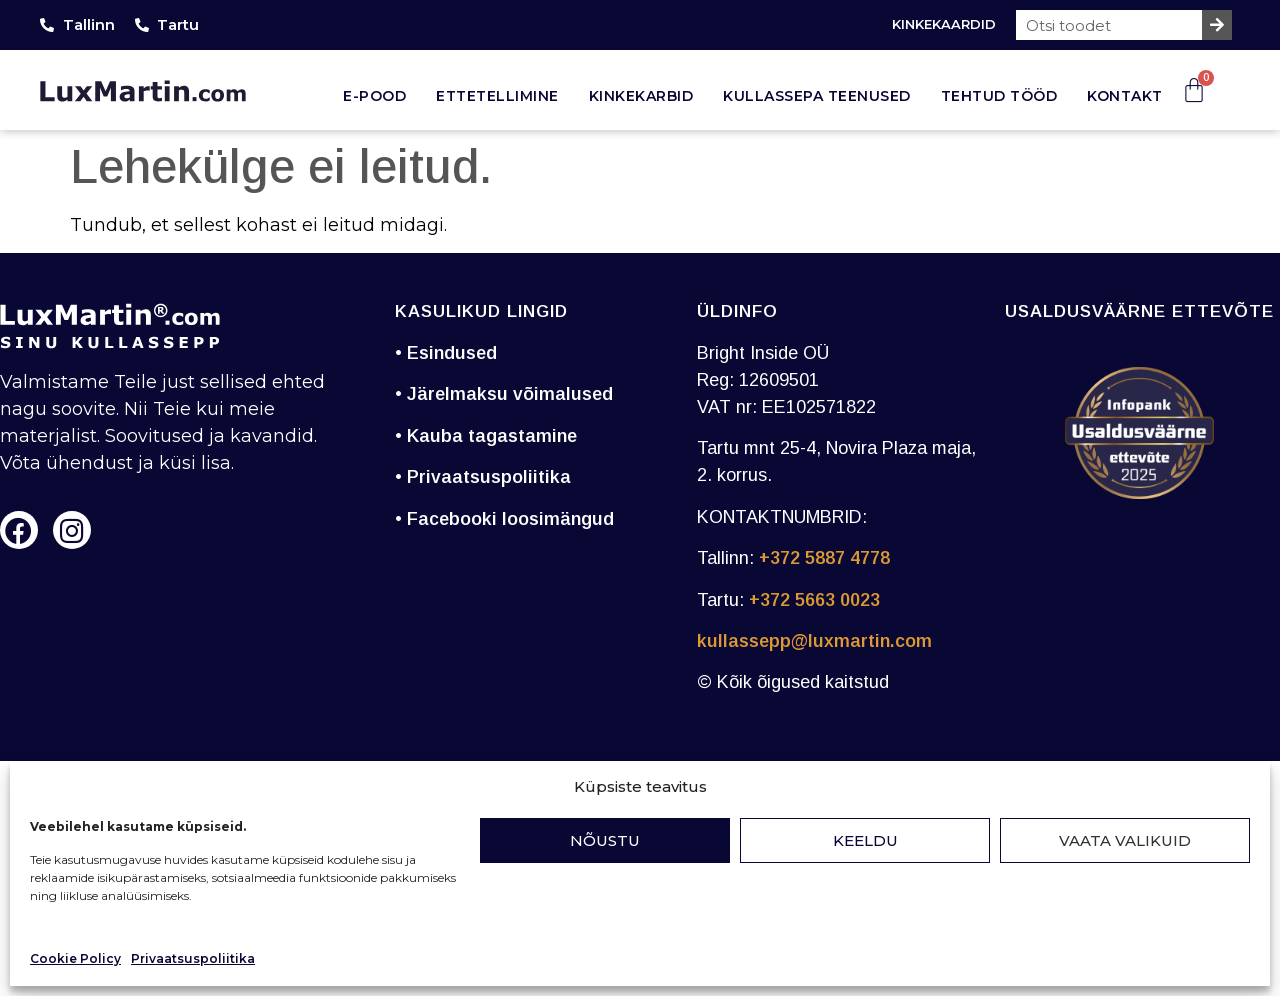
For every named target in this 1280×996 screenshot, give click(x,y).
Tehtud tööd (999, 96)
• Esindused (446, 353)
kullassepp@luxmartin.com (814, 641)
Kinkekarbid (641, 96)
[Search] (1217, 25)
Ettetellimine (497, 96)
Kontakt (1125, 96)
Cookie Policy (75, 958)
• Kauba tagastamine (486, 436)
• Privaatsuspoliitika (483, 477)
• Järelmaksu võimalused (504, 394)
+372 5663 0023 (814, 600)
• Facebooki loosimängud (504, 519)
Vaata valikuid (1125, 840)
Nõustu (605, 840)
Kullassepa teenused (817, 96)
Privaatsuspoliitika (193, 958)
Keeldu (865, 840)
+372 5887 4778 (824, 558)
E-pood (374, 96)
